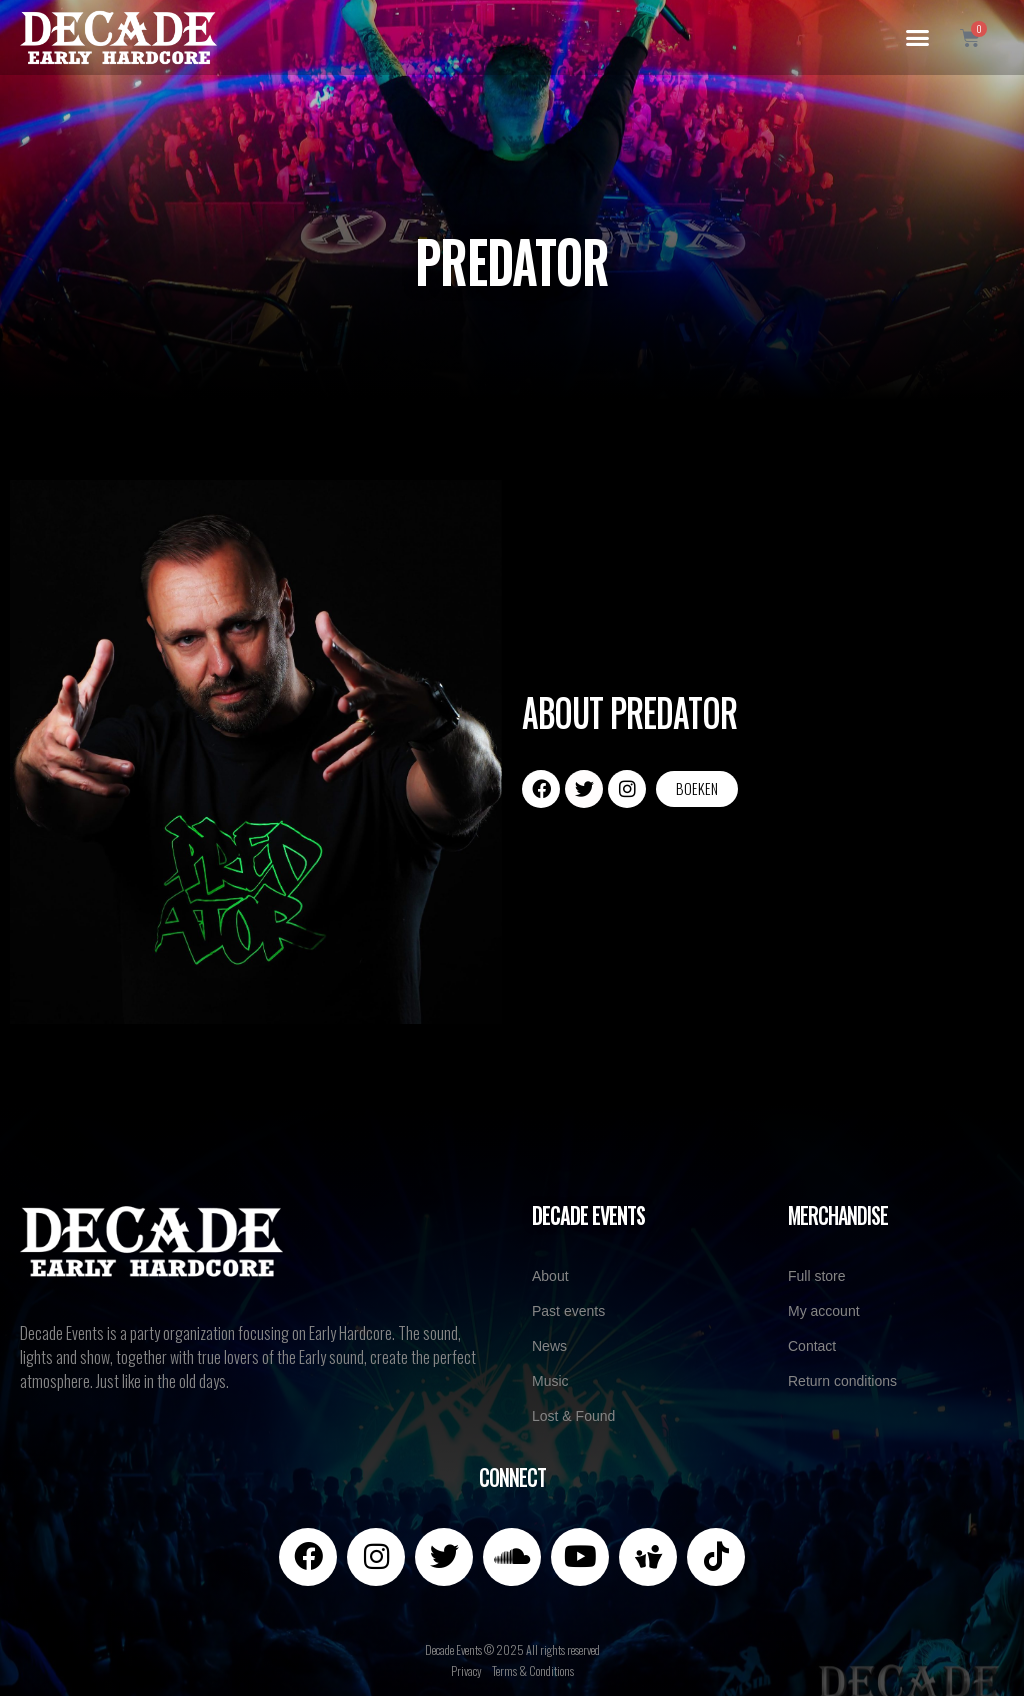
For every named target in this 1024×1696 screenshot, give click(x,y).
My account (824, 1311)
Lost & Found (573, 1416)
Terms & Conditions (533, 1670)
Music (550, 1381)
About (550, 1276)
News (549, 1346)
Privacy (466, 1670)
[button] (917, 38)
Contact (812, 1346)
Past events (568, 1311)
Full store (817, 1276)
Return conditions (842, 1381)
